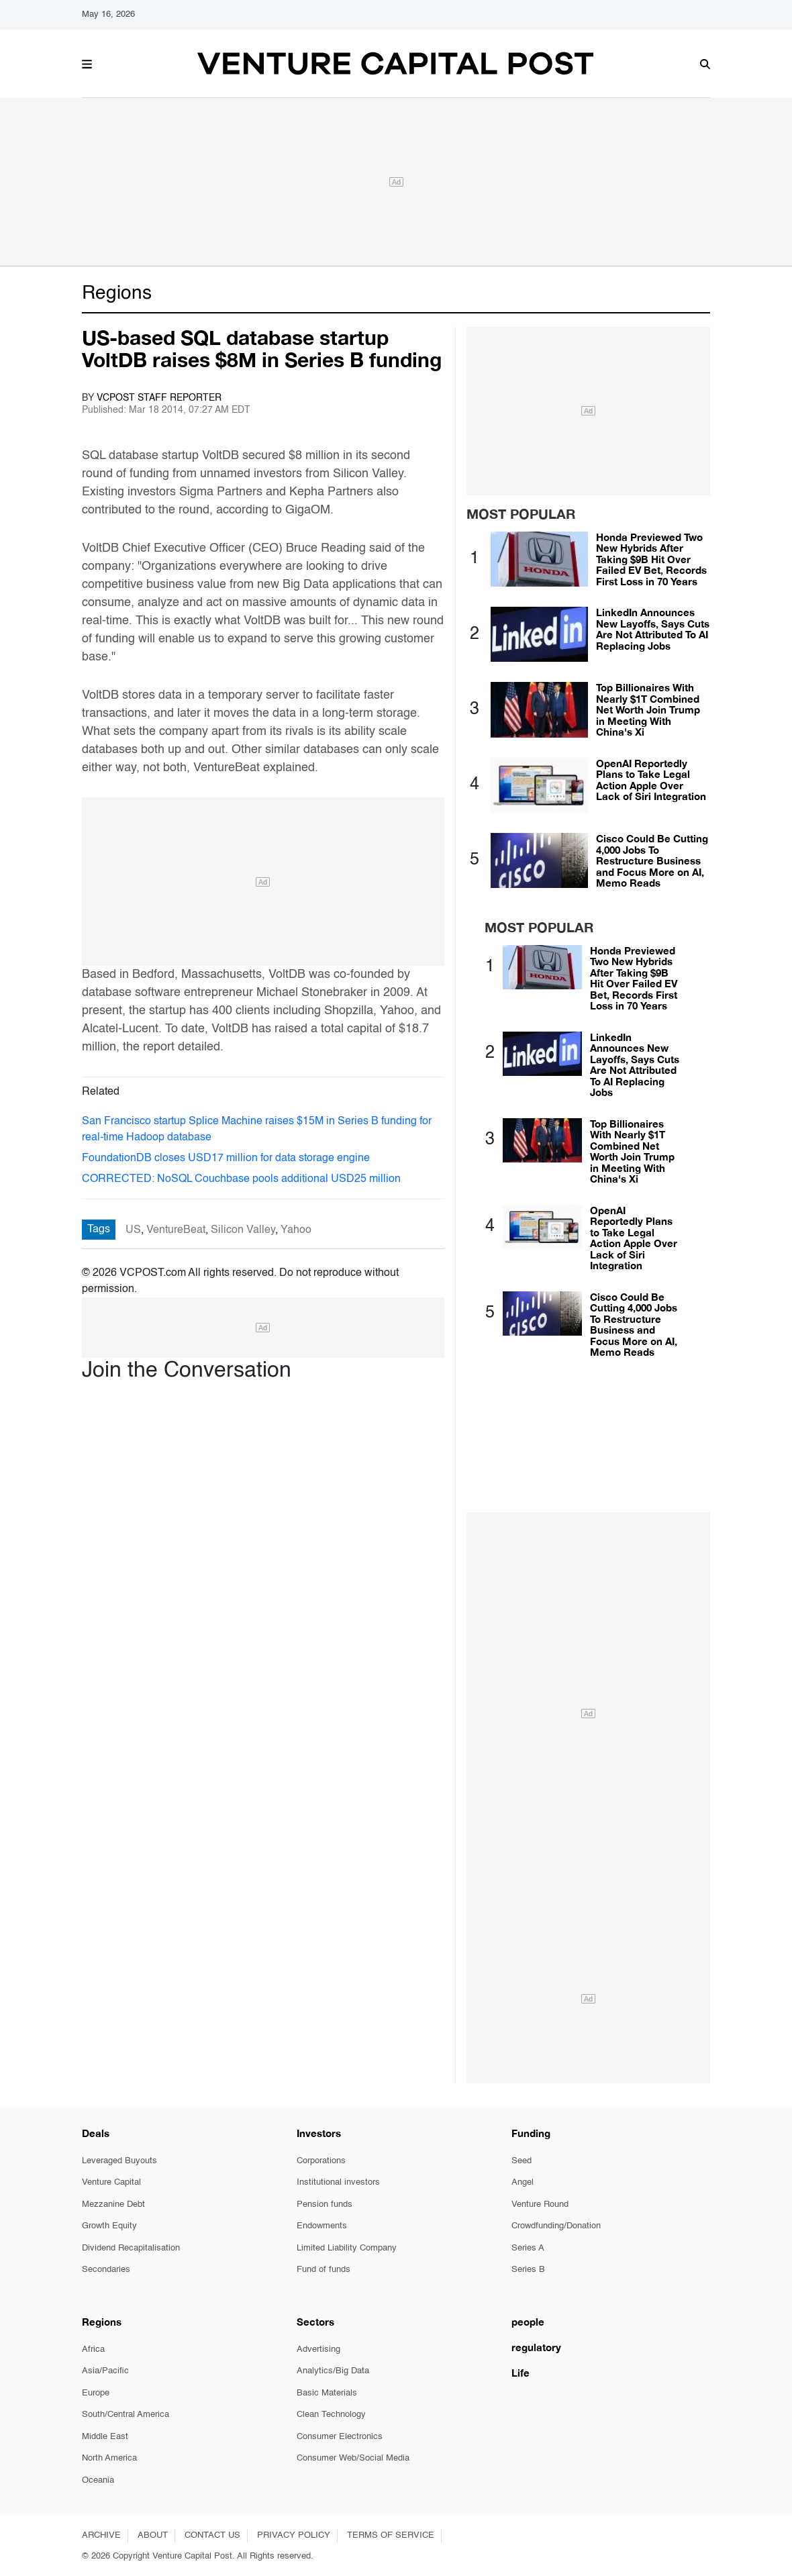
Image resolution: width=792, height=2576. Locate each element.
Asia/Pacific (105, 2371)
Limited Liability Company (347, 2248)
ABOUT (153, 2535)
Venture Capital (111, 2182)
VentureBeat (175, 1230)
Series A (527, 2248)
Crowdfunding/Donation (556, 2226)
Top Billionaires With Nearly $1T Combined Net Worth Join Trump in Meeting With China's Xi (648, 709)
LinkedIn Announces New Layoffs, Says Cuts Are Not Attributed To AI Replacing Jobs (652, 629)
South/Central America (125, 2414)
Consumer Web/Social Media (353, 2458)
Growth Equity (109, 2226)
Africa (93, 2349)
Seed (521, 2161)
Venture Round (539, 2204)
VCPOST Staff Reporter (159, 398)
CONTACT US (212, 2535)
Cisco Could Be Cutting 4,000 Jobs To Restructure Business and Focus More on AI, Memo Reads (652, 860)
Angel (522, 2182)
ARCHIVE (101, 2535)
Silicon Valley (243, 1230)
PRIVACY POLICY (293, 2535)
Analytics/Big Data (333, 2371)
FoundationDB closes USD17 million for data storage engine (226, 1158)
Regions (117, 294)
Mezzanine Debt (113, 2204)
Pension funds (324, 2204)
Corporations (321, 2161)
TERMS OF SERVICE (390, 2535)
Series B (528, 2269)
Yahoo (296, 1230)
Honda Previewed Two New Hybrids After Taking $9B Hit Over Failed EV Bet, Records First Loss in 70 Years (651, 559)
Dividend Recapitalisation (131, 2248)
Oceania (98, 2480)
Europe (95, 2393)
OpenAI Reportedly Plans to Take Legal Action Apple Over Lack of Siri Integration (651, 780)
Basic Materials (327, 2393)
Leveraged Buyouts (119, 2161)
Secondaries (106, 2269)
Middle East (105, 2436)
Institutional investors (338, 2182)
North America (109, 2458)
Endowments (322, 2226)
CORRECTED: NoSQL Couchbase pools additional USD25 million (241, 1179)
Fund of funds (323, 2269)
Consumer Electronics (340, 2436)
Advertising (318, 2349)
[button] (87, 62)
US (133, 1230)
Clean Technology (331, 2414)
